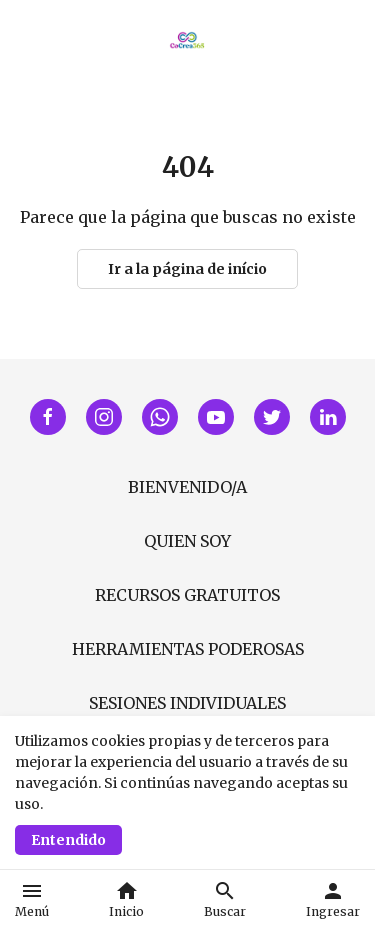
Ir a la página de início (187, 269)
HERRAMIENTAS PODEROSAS (188, 649)
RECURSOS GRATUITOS (187, 595)
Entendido (68, 840)
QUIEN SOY (187, 541)
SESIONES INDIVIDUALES (187, 703)
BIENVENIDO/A (187, 487)
